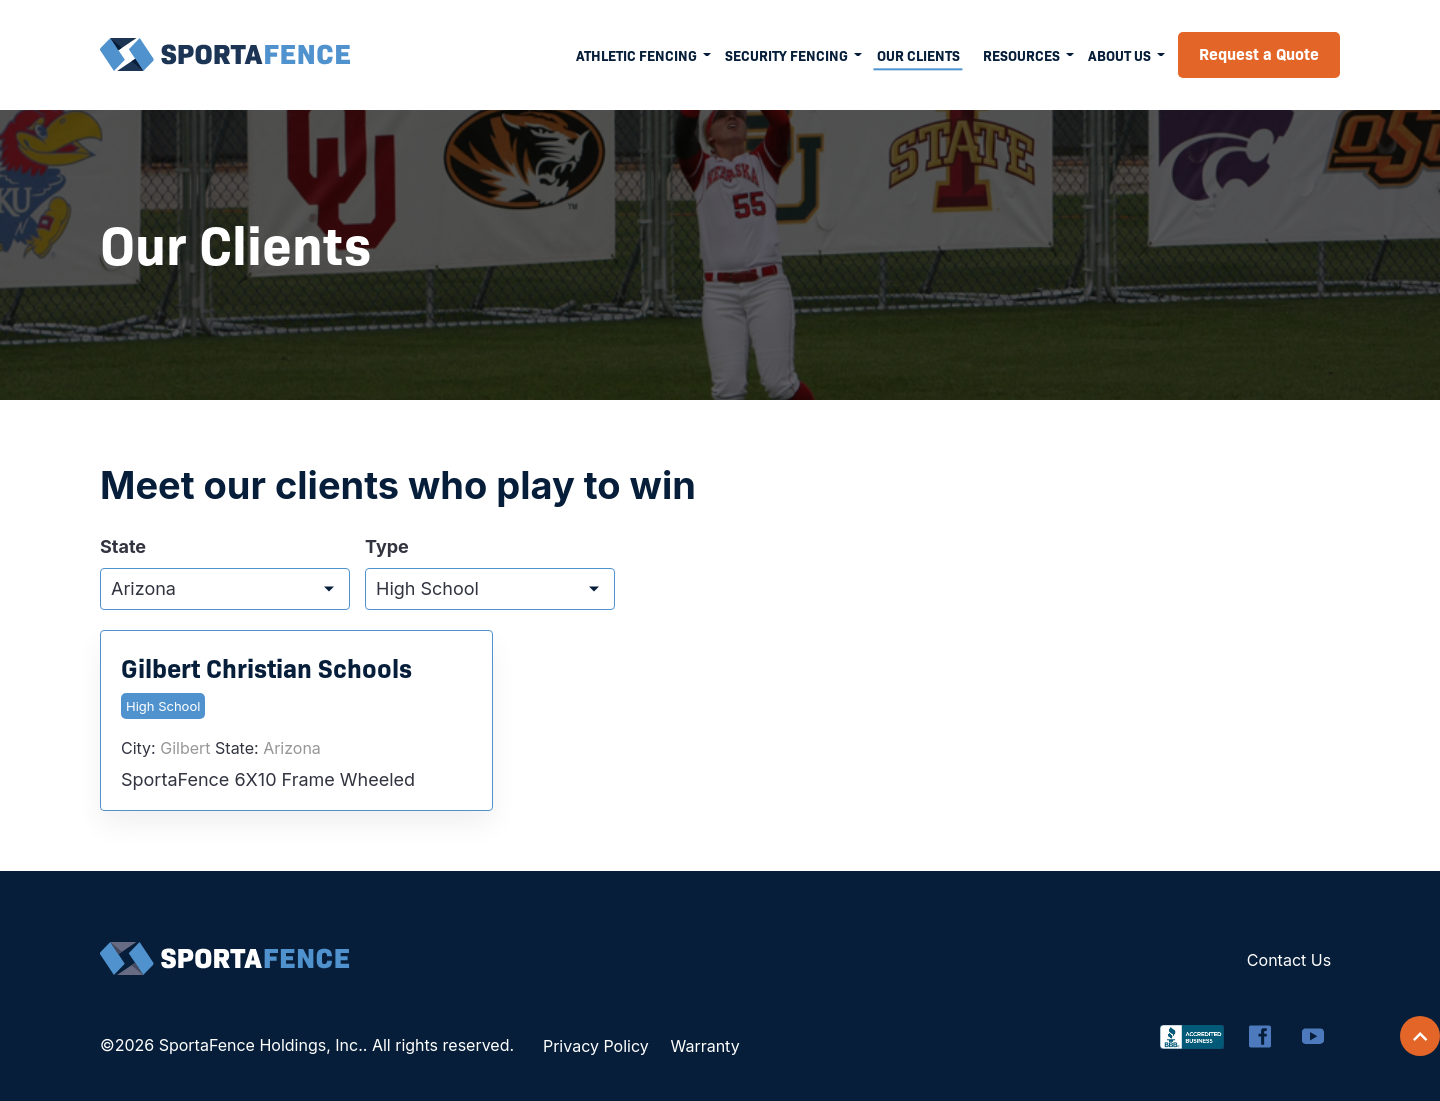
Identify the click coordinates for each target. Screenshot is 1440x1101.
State (123, 547)
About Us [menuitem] (1119, 55)
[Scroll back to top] (1420, 1036)
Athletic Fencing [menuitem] (636, 55)
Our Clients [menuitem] (918, 55)
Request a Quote (1259, 53)
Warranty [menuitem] (704, 1046)
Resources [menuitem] (1021, 55)
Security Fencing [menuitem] (786, 55)
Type (387, 547)
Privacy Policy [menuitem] (596, 1046)
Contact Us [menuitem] (1289, 960)
